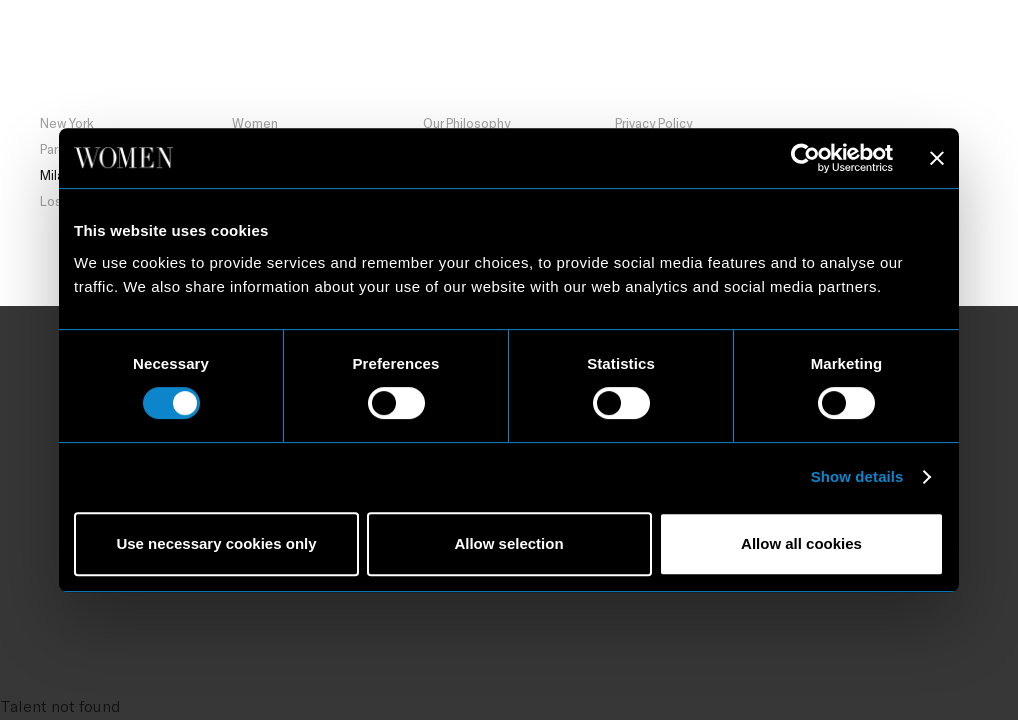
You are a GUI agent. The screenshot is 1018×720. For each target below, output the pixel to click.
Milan (216, 66)
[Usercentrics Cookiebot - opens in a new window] (805, 158)
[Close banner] (937, 158)
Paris (54, 149)
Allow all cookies (801, 543)
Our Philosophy (466, 123)
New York (67, 123)
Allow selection (508, 543)
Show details (857, 476)
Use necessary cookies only (216, 543)
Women (255, 123)
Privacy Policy (653, 123)
